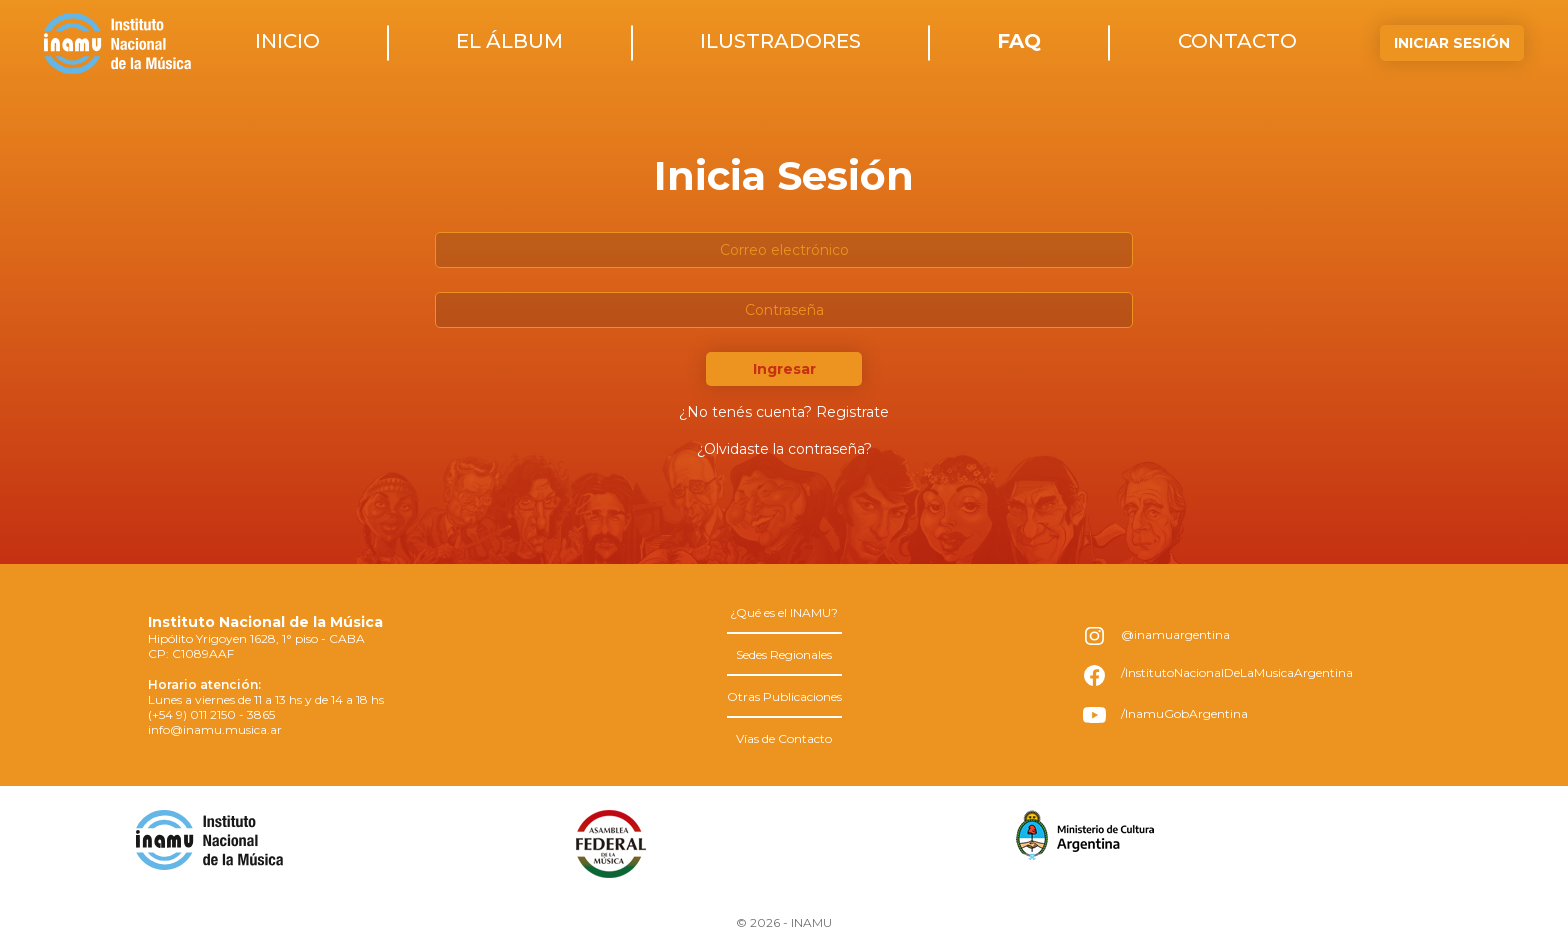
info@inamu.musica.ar (215, 729)
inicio (287, 41)
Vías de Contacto (784, 738)
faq (1019, 41)
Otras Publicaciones (784, 696)
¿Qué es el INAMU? (784, 612)
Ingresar (784, 369)
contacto (1237, 41)
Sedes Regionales (784, 654)
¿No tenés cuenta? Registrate (784, 412)
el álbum (509, 41)
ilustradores (780, 41)
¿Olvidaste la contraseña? (784, 449)
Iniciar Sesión (1452, 43)
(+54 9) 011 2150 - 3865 (211, 714)
